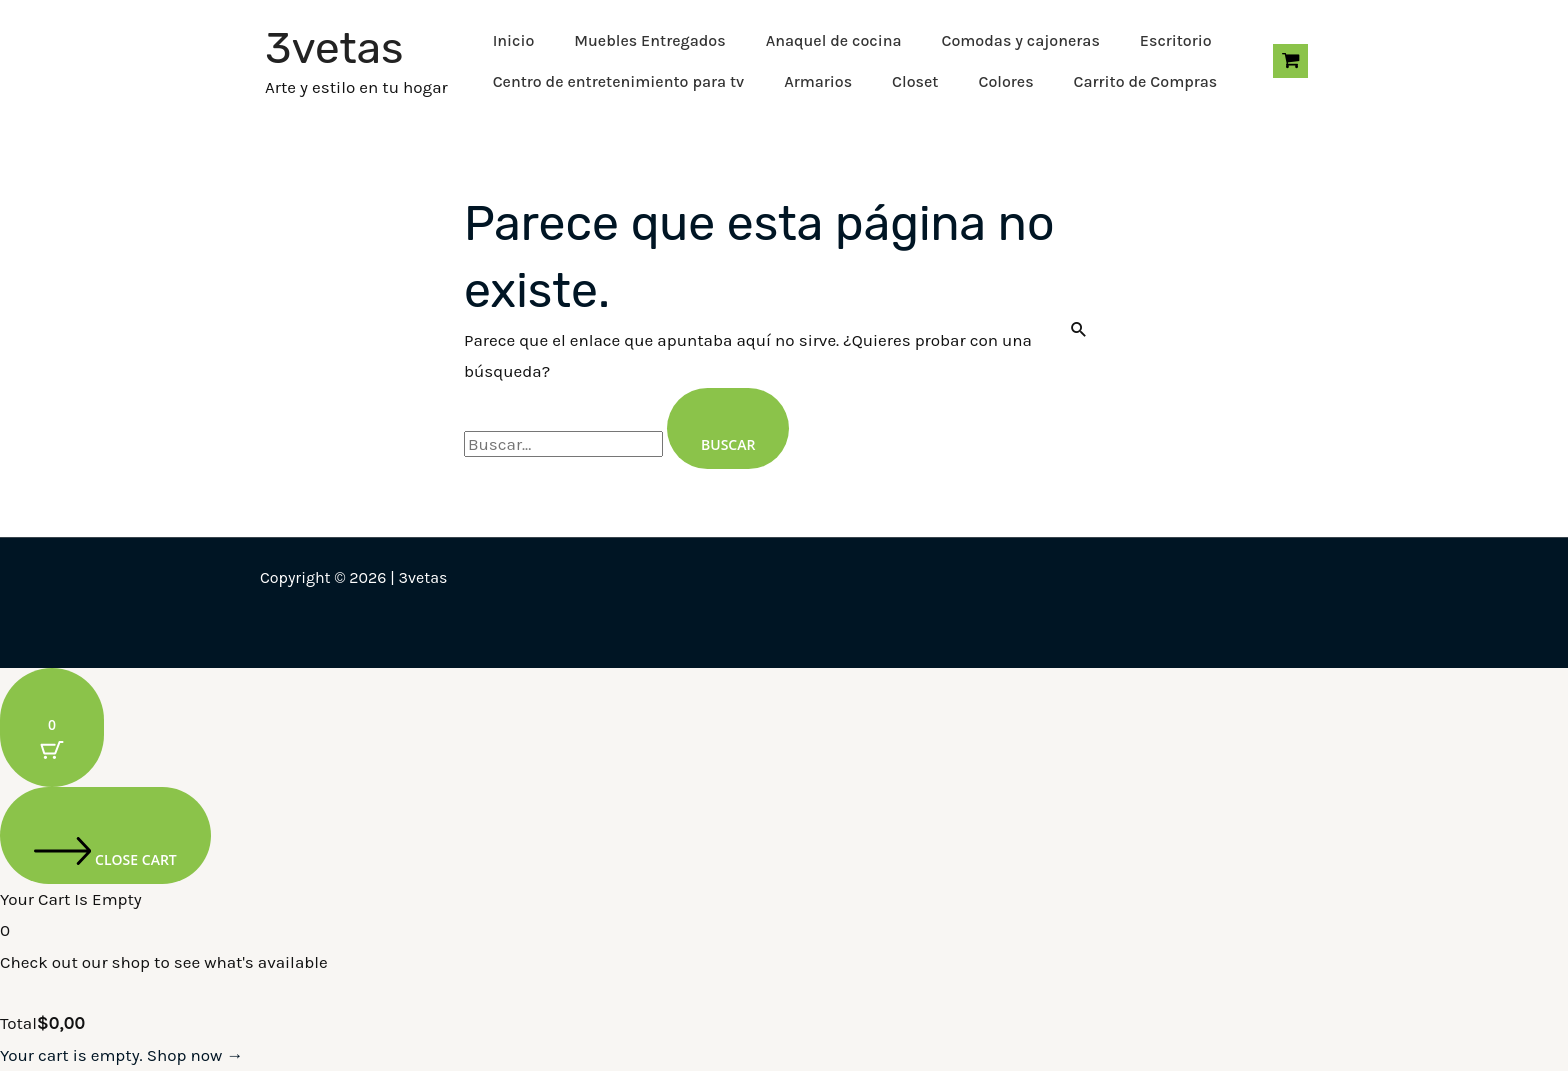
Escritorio (1176, 40)
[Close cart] (105, 835)
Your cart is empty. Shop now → (121, 1055)
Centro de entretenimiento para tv (619, 81)
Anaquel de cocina (834, 40)
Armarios (818, 81)
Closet (915, 81)
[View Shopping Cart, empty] (1290, 61)
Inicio (514, 40)
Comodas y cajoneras (1020, 40)
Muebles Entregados (649, 40)
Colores (1005, 81)
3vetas (334, 48)
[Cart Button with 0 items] (52, 727)
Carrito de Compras (1146, 81)
